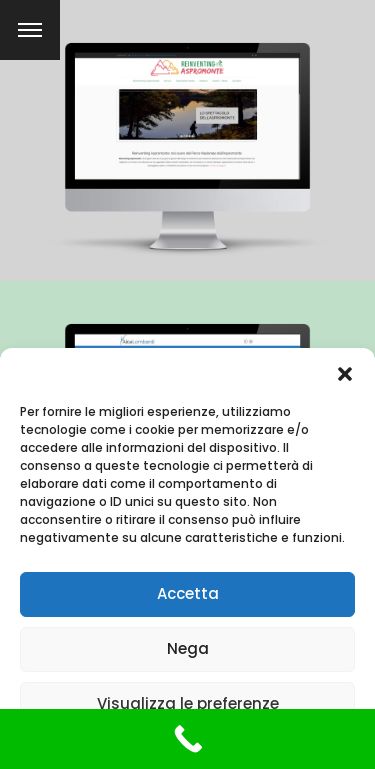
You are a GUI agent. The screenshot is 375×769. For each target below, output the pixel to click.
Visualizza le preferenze (188, 703)
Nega (188, 648)
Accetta (188, 593)
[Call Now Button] (187, 739)
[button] (345, 373)
